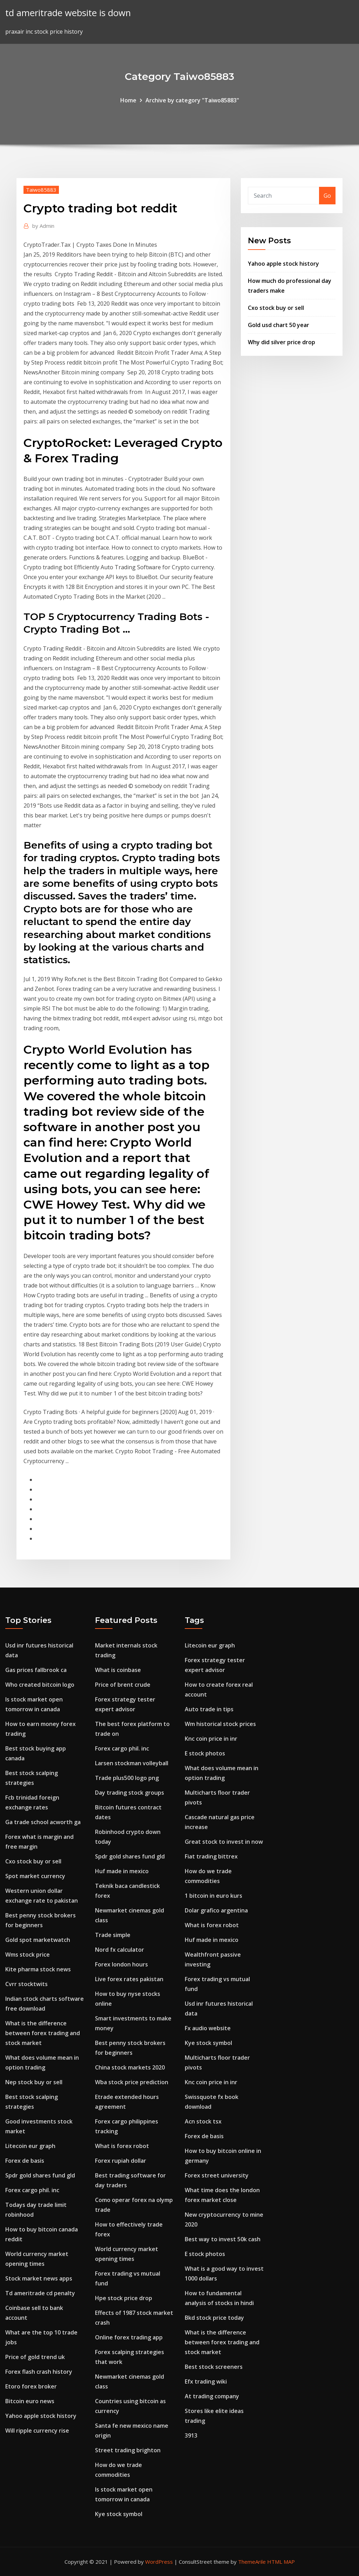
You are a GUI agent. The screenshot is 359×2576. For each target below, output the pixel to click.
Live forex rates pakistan (129, 1979)
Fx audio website (208, 2028)
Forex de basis (24, 2160)
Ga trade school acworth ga (43, 1822)
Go (327, 195)
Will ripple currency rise (37, 2430)
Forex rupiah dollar (120, 2160)
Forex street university (217, 2175)
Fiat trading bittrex (211, 1856)
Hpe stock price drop (123, 2298)
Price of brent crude (122, 1684)
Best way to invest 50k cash (222, 2239)
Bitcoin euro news (29, 2401)
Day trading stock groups (129, 1792)
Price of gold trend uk (35, 2357)
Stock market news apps (38, 2278)
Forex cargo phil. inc (32, 2190)
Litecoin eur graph (30, 2146)
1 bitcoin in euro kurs (213, 1895)
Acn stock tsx (203, 2121)
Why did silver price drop (281, 342)
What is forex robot (122, 2146)
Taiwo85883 (41, 189)
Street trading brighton (128, 2450)
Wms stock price (27, 1954)
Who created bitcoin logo (39, 1684)
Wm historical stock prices (220, 1724)
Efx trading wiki (206, 2381)
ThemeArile (252, 2561)
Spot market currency (35, 1876)
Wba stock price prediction (131, 2082)
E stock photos (205, 1753)
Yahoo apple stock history (283, 263)
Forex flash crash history (38, 2372)
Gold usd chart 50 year (278, 325)
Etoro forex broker (31, 2386)
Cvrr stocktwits (26, 1984)
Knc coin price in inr (211, 1738)
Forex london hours (121, 1964)
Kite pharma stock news (38, 1969)
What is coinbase (118, 1670)
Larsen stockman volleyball (131, 1763)
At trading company (212, 2396)
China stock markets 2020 (130, 2067)
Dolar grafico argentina (216, 1910)
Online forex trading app (129, 2337)
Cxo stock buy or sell (276, 308)
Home (128, 100)
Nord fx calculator (119, 1949)
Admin (43, 225)
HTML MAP (281, 2561)
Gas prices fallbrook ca (36, 1670)
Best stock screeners (214, 2367)
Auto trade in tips (209, 1709)
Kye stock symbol (118, 2514)
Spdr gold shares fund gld (40, 2175)
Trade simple (112, 1935)
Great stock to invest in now (224, 1842)
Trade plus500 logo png (127, 1778)
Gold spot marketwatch (37, 1940)
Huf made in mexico (122, 1871)
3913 (191, 2435)
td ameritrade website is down (68, 13)
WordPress (159, 2561)
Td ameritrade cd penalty (40, 2293)
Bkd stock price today (214, 2318)
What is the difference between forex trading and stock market (42, 2033)
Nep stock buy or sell (33, 2082)
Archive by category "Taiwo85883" (192, 100)
